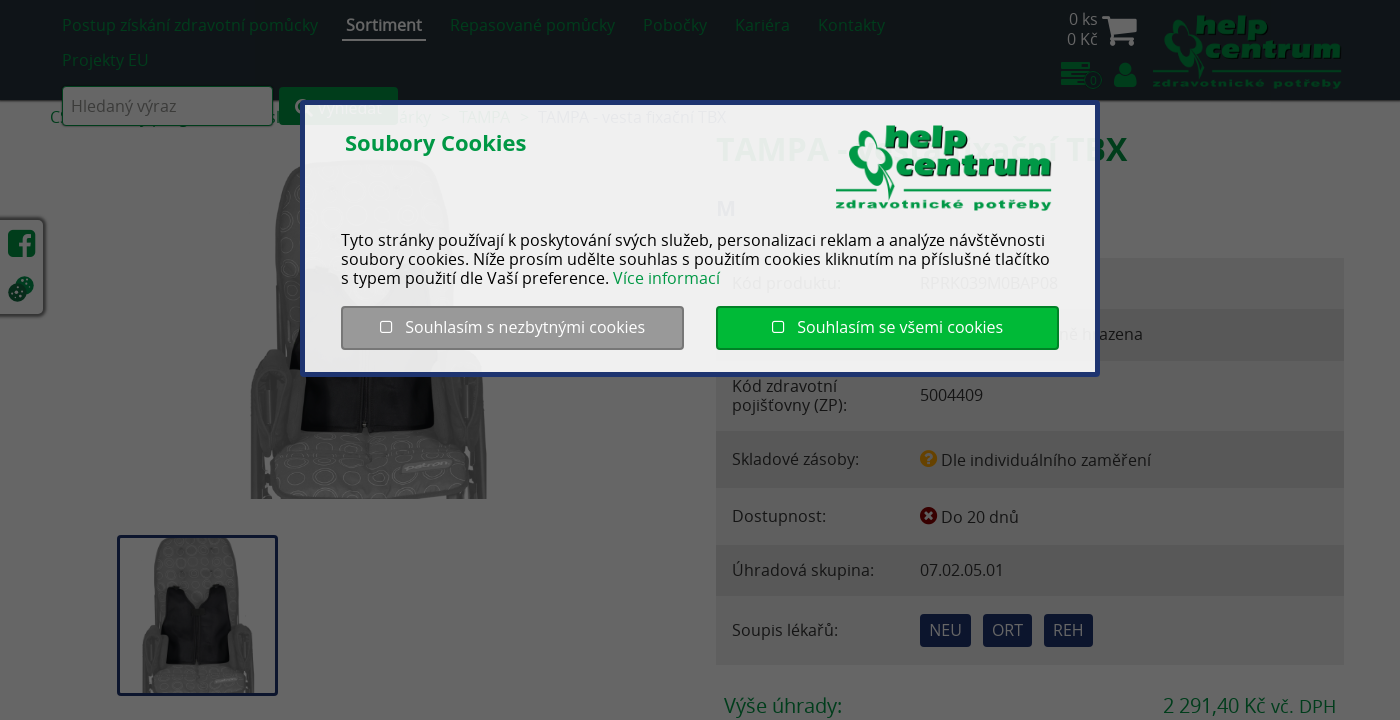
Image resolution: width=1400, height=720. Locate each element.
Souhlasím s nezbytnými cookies (512, 327)
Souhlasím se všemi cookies (887, 327)
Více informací (666, 278)
